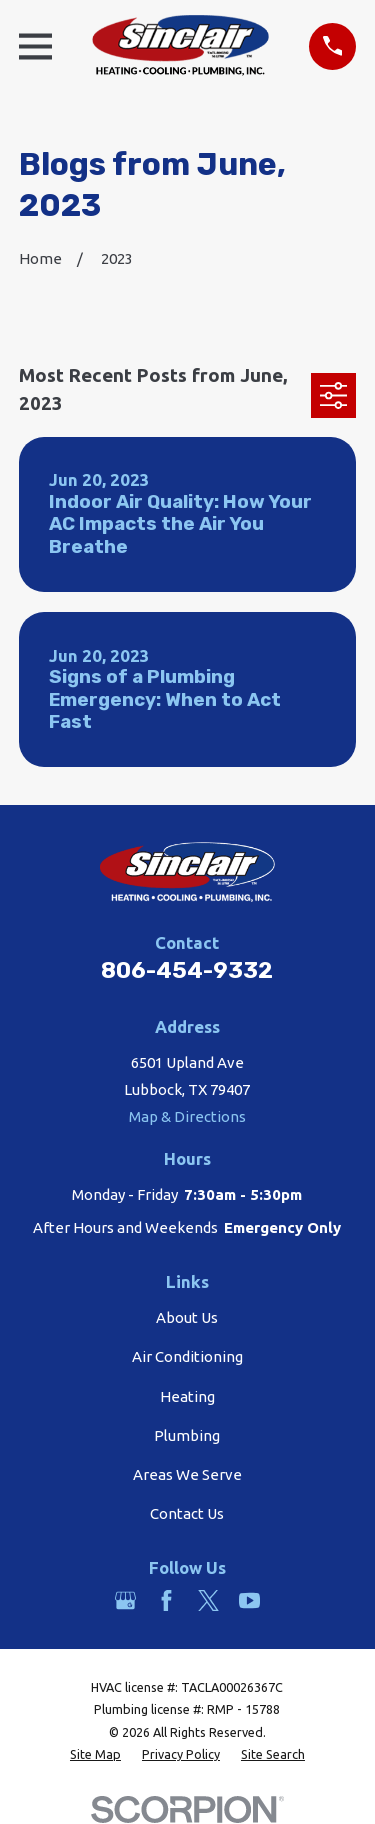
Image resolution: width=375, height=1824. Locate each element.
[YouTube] (249, 1600)
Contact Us (187, 1513)
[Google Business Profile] (125, 1600)
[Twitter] (208, 1600)
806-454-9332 (187, 970)
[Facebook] (166, 1600)
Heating (187, 1396)
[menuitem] (95, 1754)
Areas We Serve (187, 1474)
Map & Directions (187, 1116)
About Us (187, 1317)
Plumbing (187, 1435)
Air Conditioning (187, 1356)
